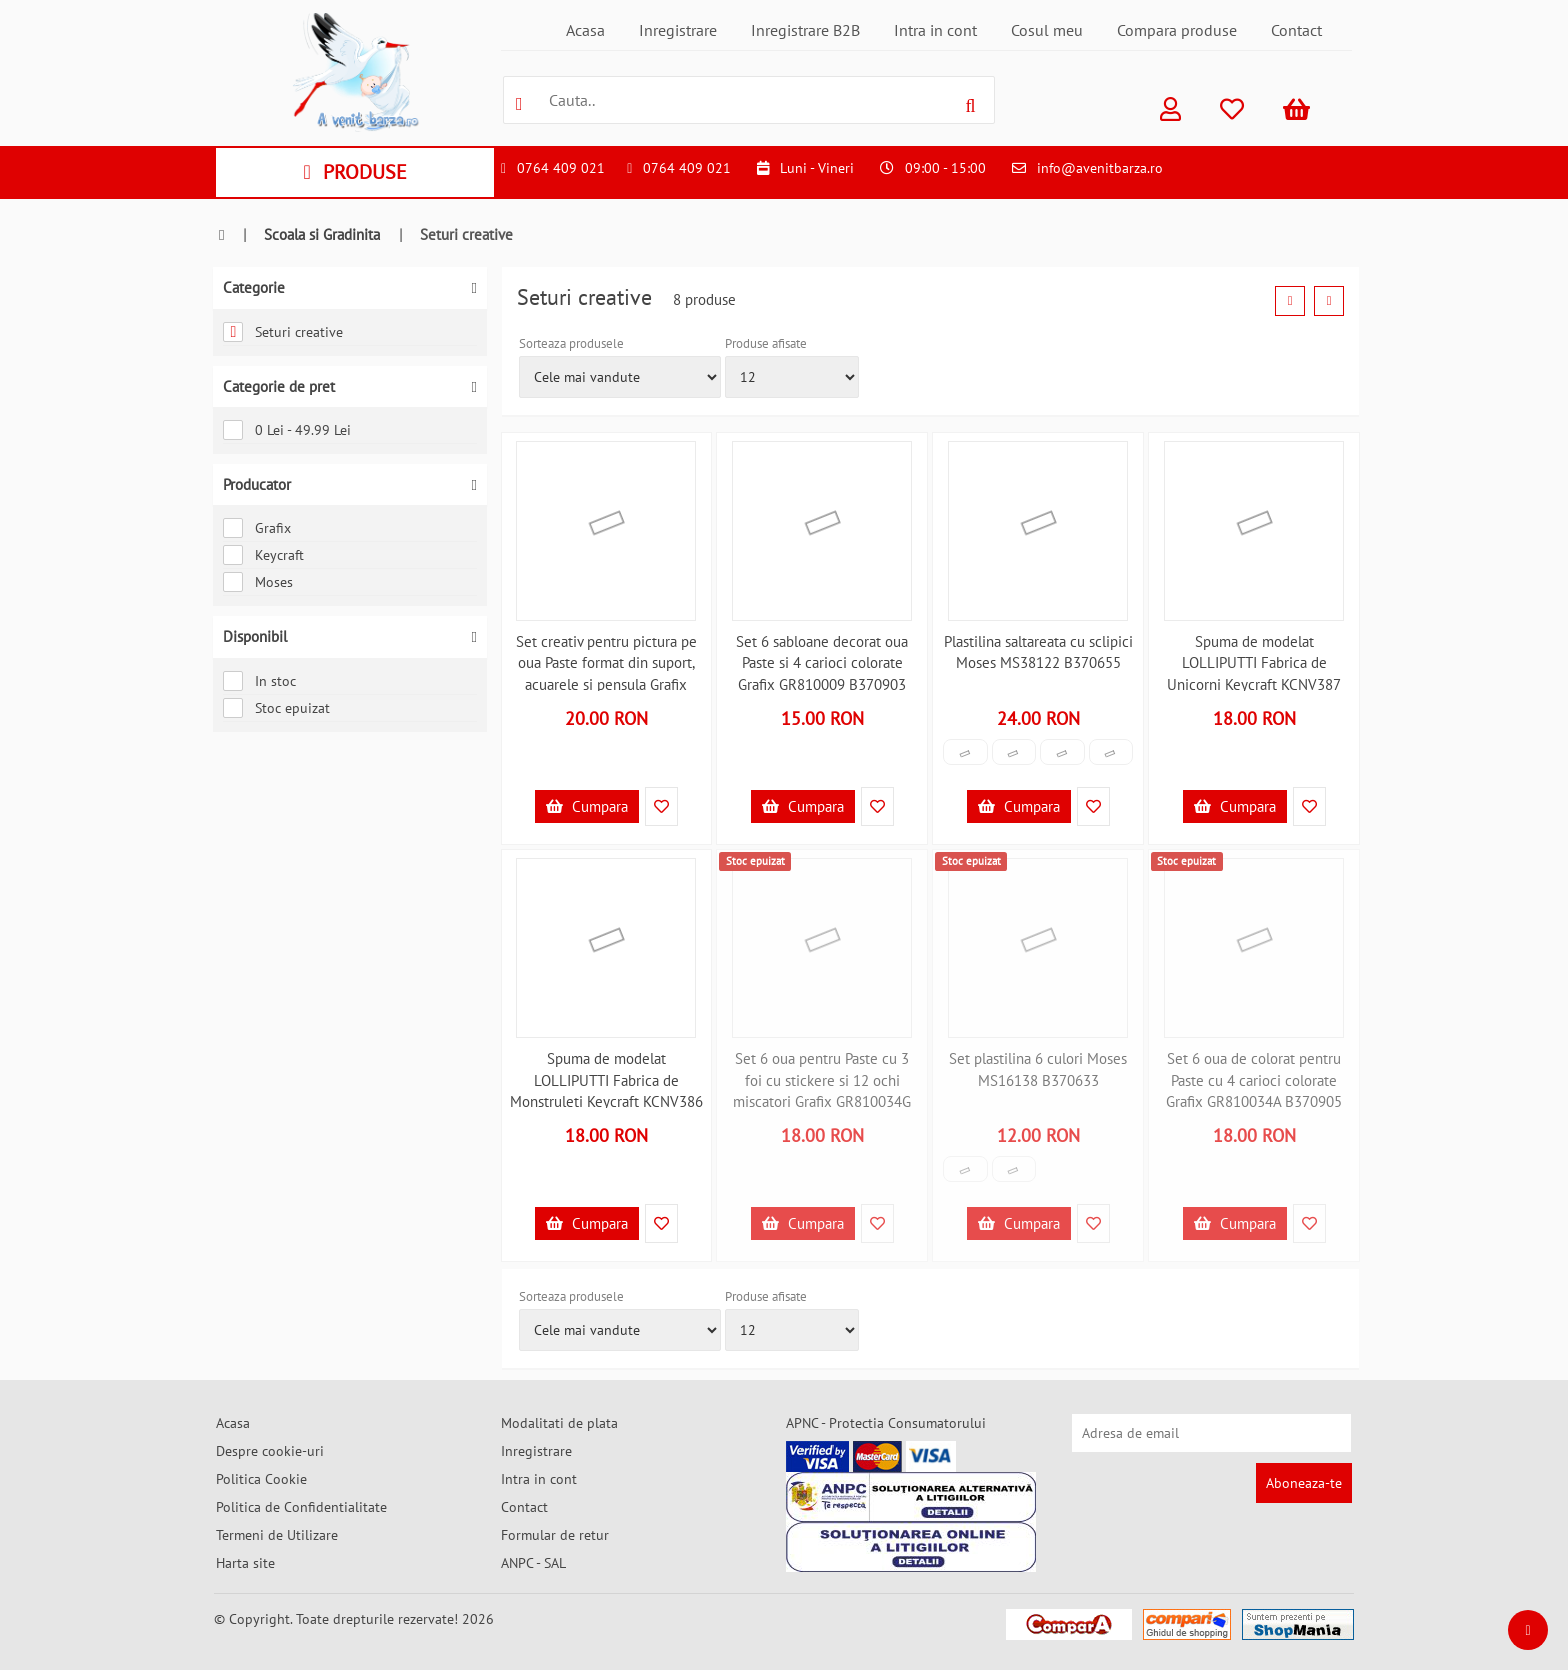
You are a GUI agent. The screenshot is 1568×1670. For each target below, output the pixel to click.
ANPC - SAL (533, 1563)
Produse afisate (766, 343)
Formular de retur (555, 1535)
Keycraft (263, 555)
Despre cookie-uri (270, 1451)
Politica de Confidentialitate (301, 1507)
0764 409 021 (561, 168)
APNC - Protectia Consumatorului (886, 1423)
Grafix (257, 528)
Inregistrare (678, 30)
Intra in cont (935, 30)
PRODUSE (354, 172)
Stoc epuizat (276, 708)
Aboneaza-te (1304, 1483)
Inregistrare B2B (805, 30)
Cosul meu (1047, 30)
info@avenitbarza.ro (1100, 168)
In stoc (259, 681)
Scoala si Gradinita (322, 234)
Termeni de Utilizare (277, 1535)
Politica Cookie (261, 1479)
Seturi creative (283, 332)
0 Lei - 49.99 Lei (287, 430)
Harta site (245, 1563)
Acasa (585, 30)
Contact (1296, 30)
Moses (258, 582)
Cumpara (587, 806)
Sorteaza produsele (571, 343)
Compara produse (1177, 30)
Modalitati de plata (559, 1423)
